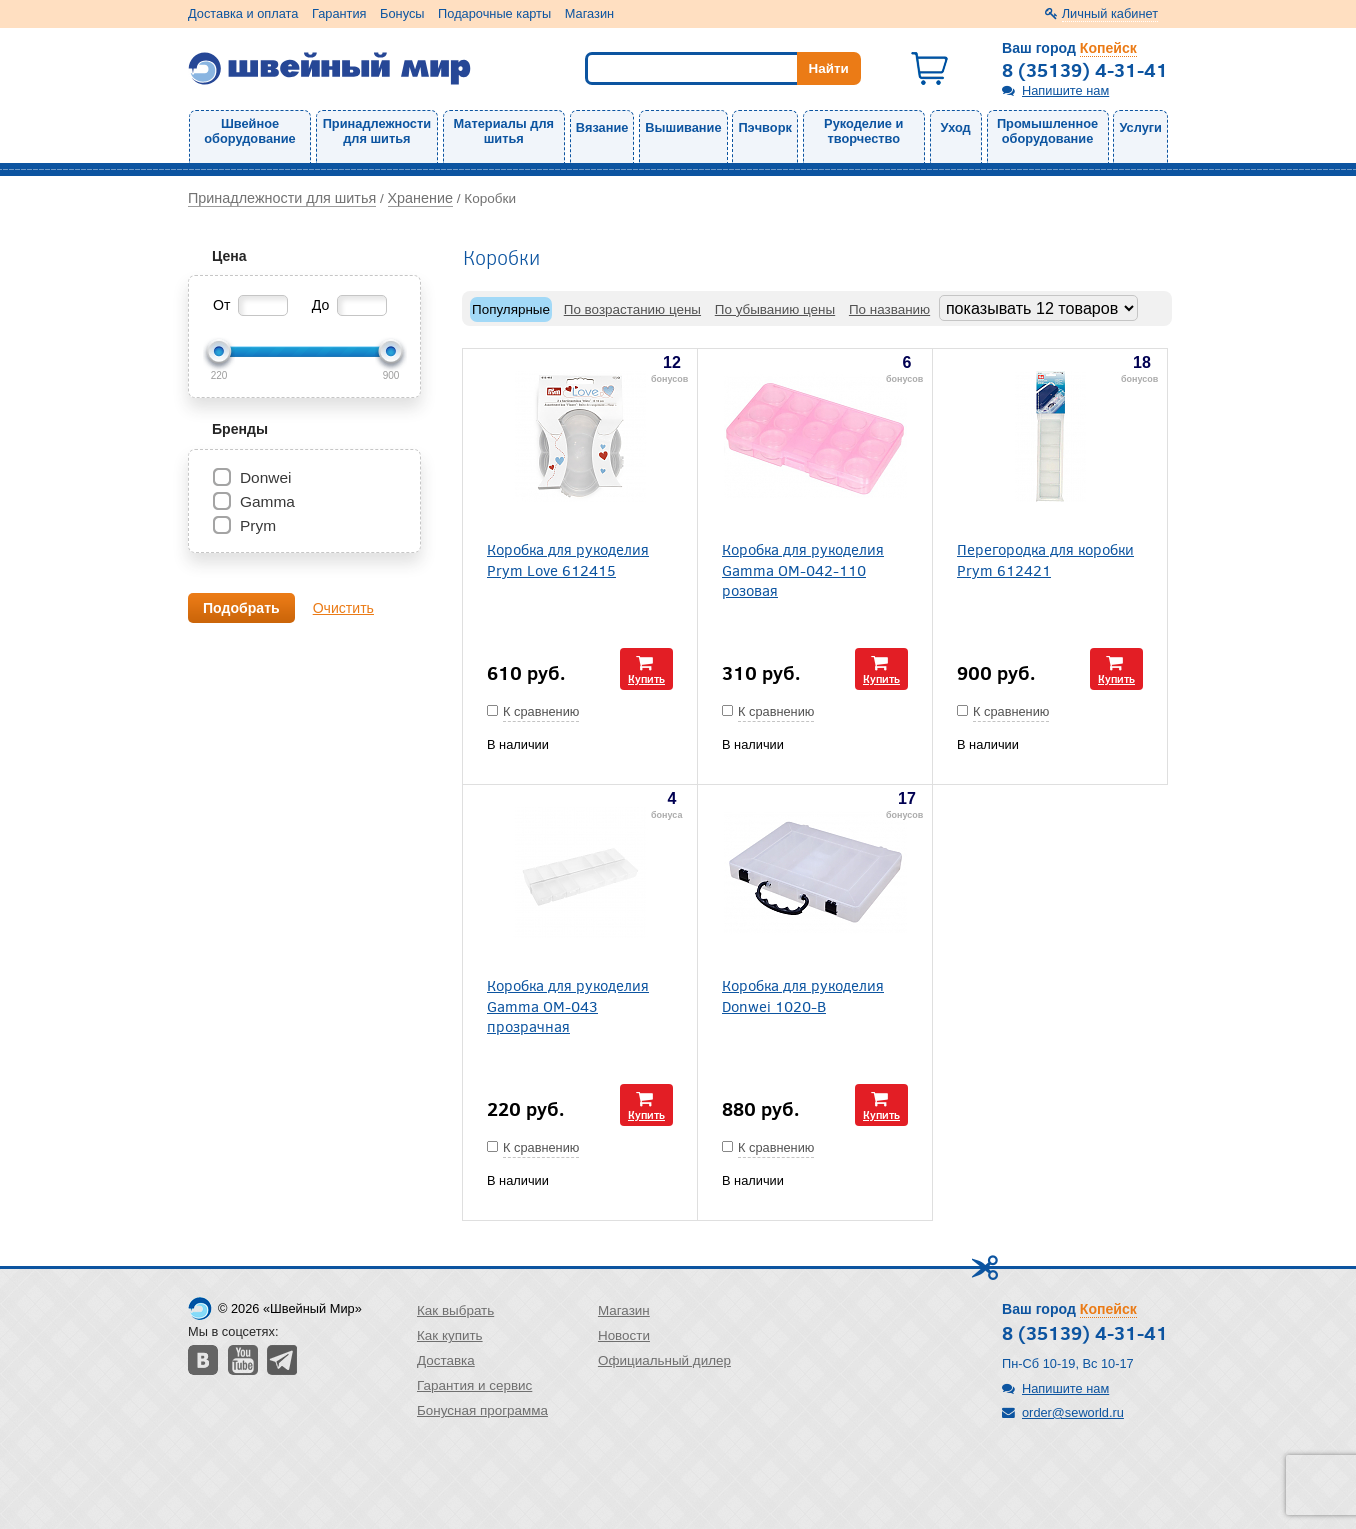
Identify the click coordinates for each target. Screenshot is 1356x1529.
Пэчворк (764, 127)
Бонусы (402, 13)
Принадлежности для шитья (377, 131)
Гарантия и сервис (474, 1385)
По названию (889, 309)
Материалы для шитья (504, 131)
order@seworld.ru (1073, 1412)
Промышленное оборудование (1047, 131)
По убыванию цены (775, 309)
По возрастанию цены (632, 309)
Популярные (511, 309)
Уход (956, 127)
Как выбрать (455, 1310)
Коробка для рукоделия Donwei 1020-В (803, 995)
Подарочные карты (494, 13)
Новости (624, 1335)
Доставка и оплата (243, 13)
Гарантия (339, 13)
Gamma (267, 501)
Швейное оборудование (249, 131)
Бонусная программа (482, 1410)
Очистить (343, 608)
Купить (646, 678)
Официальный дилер (664, 1360)
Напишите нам (1065, 90)
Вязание (602, 127)
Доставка (446, 1360)
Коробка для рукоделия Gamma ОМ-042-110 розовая (803, 569)
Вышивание (683, 127)
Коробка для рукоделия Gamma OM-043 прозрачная (568, 1005)
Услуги (1140, 127)
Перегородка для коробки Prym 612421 (1045, 559)
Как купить (450, 1335)
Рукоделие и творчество (863, 131)
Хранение (420, 198)
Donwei (266, 477)
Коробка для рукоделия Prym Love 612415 (568, 559)
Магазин (589, 13)
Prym (258, 525)
